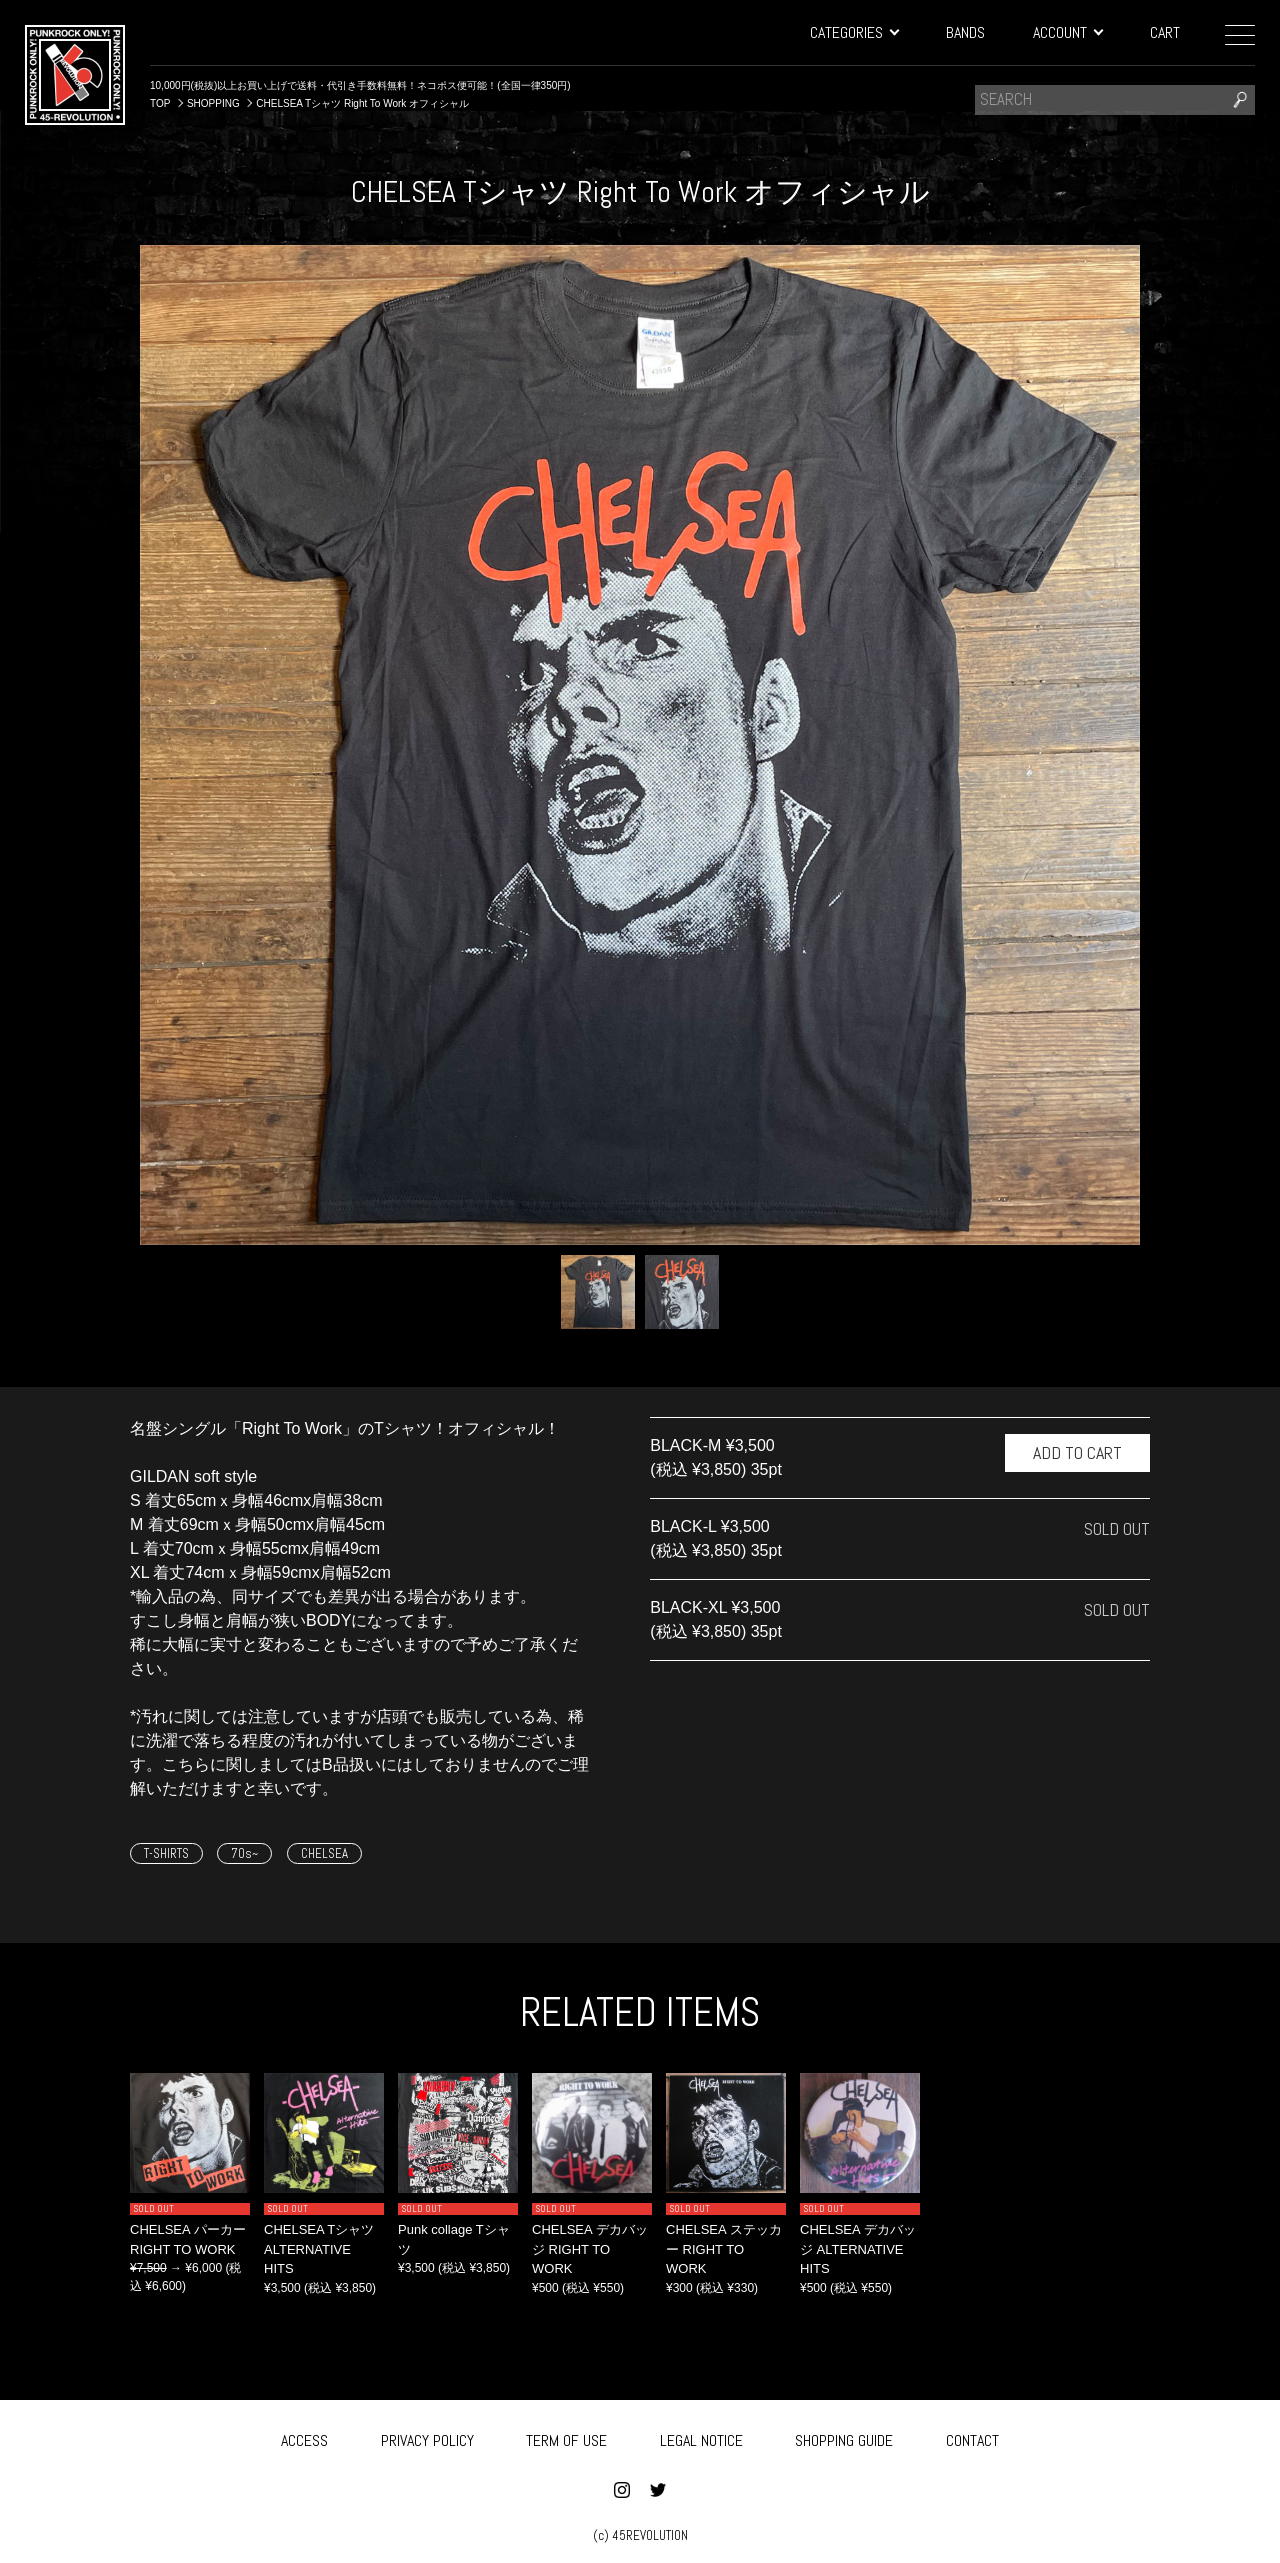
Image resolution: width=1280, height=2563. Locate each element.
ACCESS (304, 2436)
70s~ (244, 1853)
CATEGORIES (854, 32)
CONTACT (972, 2436)
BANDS (965, 32)
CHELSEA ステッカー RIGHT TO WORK (724, 2249)
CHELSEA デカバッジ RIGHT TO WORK (590, 2249)
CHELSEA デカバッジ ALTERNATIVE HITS (858, 2249)
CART (1165, 32)
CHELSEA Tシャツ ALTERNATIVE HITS (319, 2249)
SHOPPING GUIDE (844, 2436)
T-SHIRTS (166, 1853)
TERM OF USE (566, 2436)
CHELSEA (324, 1853)
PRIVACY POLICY (427, 2436)
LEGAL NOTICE (701, 2436)
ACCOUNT (1067, 32)
